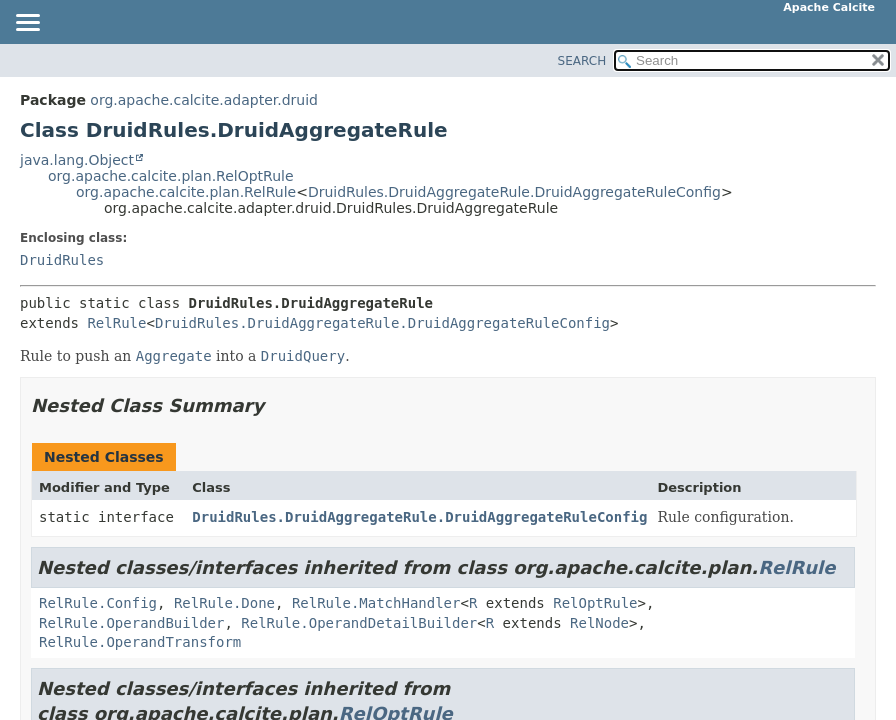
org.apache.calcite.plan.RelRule (186, 192)
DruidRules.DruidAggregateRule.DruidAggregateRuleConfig (514, 192)
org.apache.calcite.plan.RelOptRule (171, 176)
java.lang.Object (77, 160)
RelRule (116, 323)
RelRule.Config (98, 603)
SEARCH (582, 61)
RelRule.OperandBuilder (131, 623)
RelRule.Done (224, 603)
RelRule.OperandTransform (140, 642)
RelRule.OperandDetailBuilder (359, 623)
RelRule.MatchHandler (376, 603)
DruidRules (62, 260)
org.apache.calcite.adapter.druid (204, 100)
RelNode (599, 623)
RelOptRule (595, 603)
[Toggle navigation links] (27, 24)
